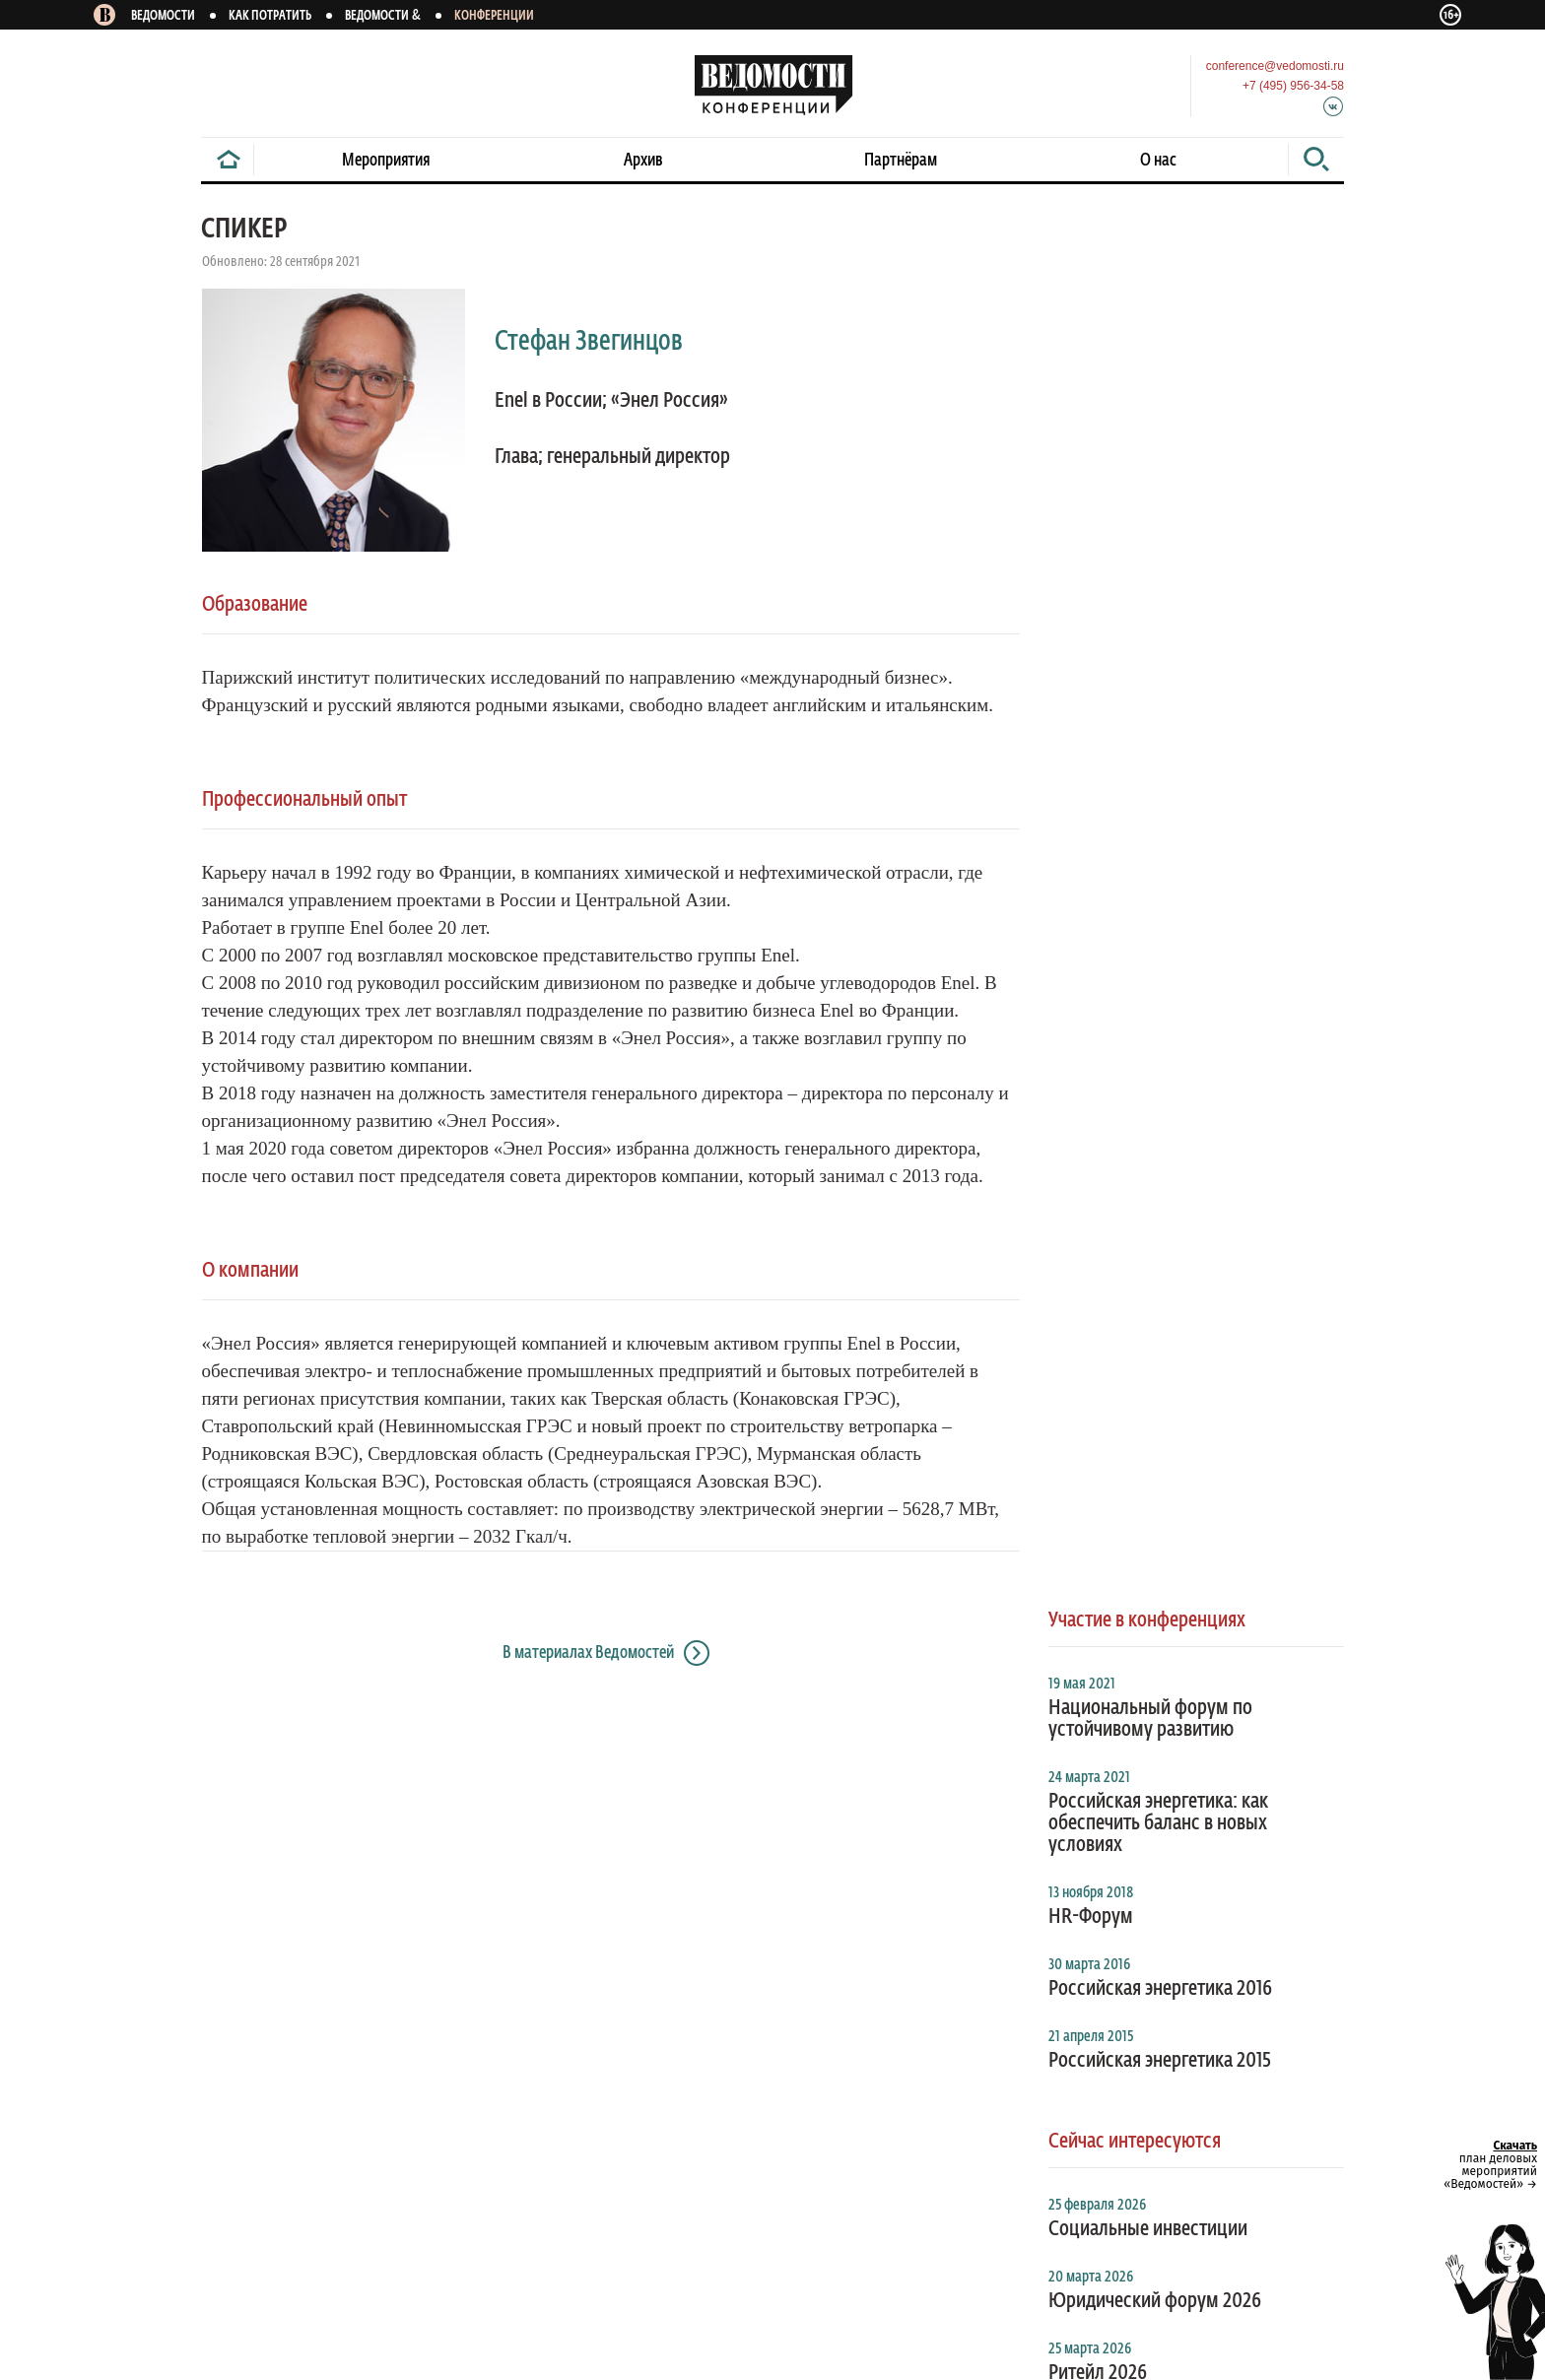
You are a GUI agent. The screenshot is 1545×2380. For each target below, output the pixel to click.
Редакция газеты (920, 1862)
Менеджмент (1032, 1862)
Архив (643, 160)
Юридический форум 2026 (1154, 1006)
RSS (212, 1862)
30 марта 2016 (1089, 670)
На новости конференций (403, 1794)
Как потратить (270, 16)
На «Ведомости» (252, 1794)
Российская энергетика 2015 (1159, 765)
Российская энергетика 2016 (1160, 693)
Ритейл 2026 (1097, 1078)
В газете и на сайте (830, 1794)
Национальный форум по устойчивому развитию (1150, 423)
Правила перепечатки (326, 1974)
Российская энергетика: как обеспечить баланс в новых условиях (1158, 528)
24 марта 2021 (1089, 483)
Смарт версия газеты (307, 1862)
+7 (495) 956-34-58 (1293, 86)
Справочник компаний (462, 1862)
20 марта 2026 (1090, 982)
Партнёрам (900, 160)
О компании (810, 1862)
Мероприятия (386, 160)
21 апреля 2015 (1090, 742)
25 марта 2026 (1089, 1054)
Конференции (494, 16)
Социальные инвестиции (1147, 934)
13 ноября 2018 (1090, 598)
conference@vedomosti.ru (1275, 66)
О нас (1158, 160)
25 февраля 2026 (1097, 910)
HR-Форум (1090, 621)
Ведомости (163, 16)
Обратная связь (462, 1974)
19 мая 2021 (1081, 389)
